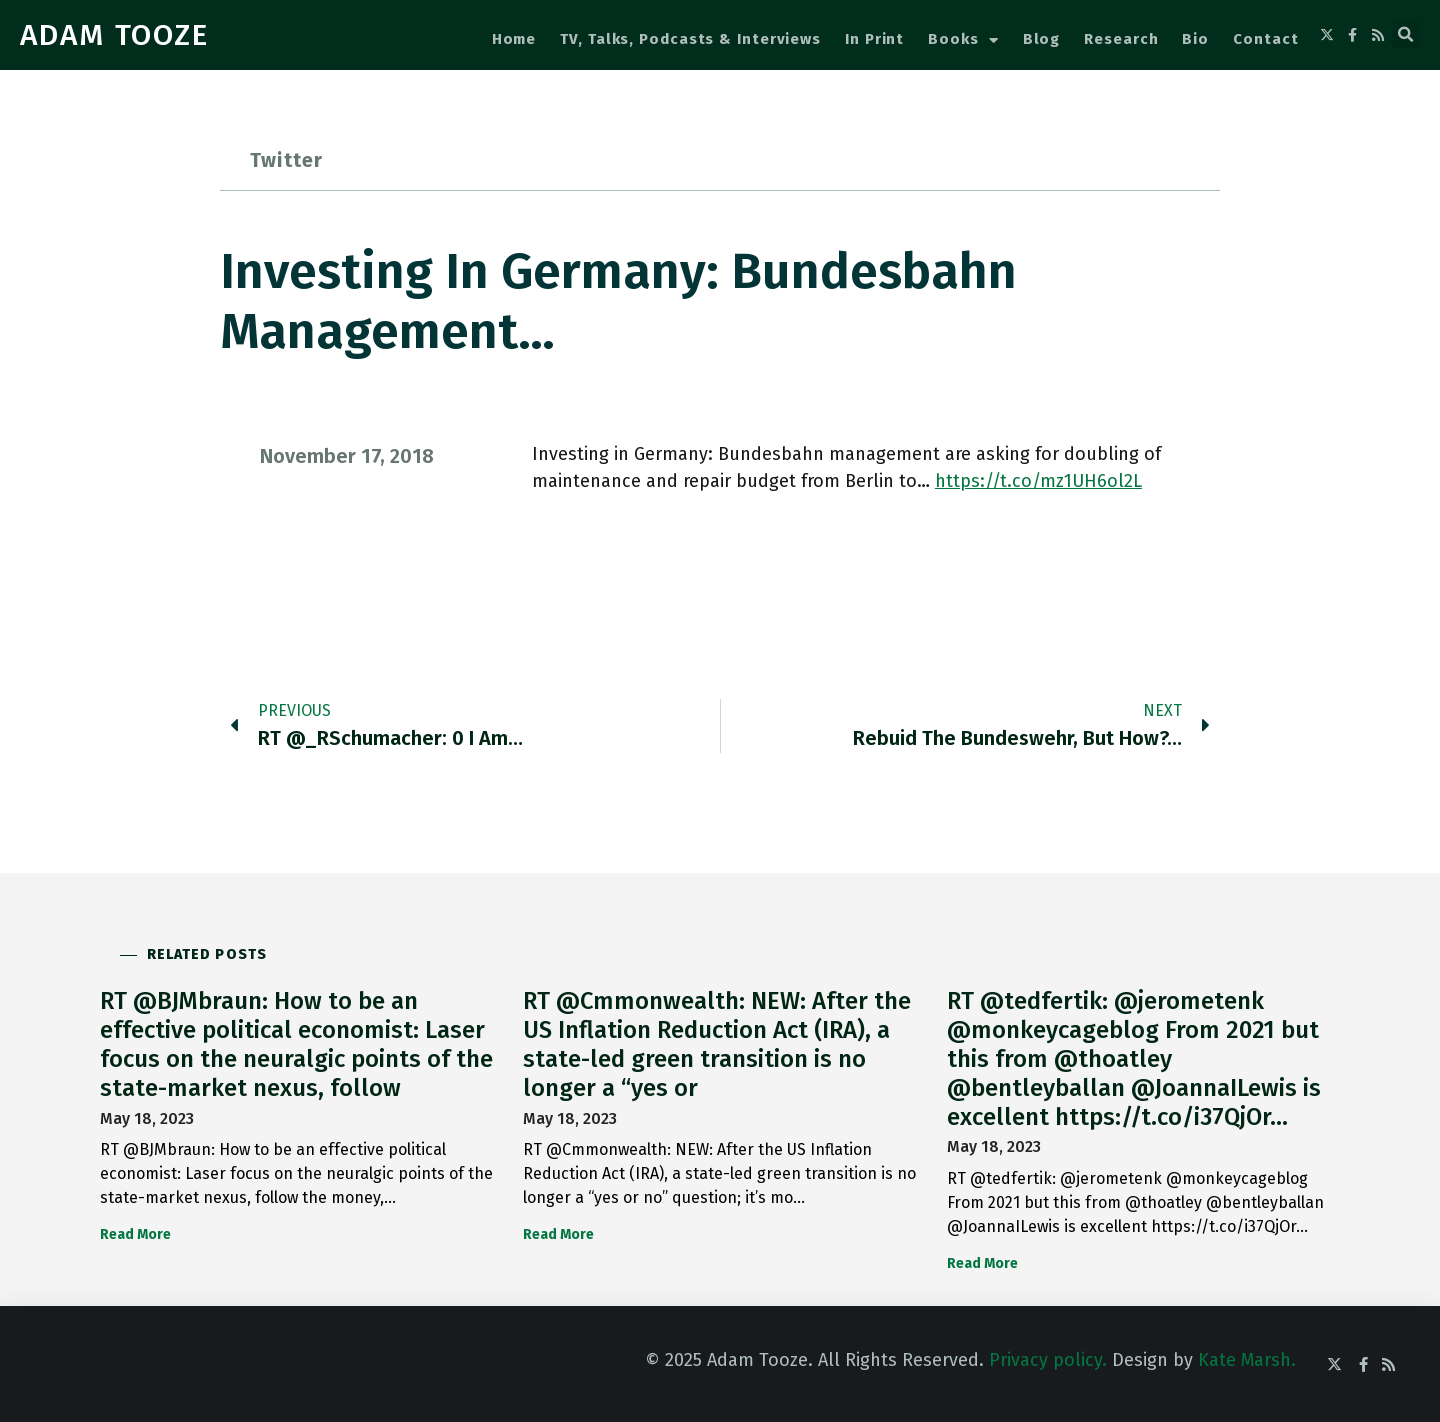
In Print (874, 39)
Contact (1265, 39)
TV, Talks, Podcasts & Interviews (690, 39)
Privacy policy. (1048, 1360)
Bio (1195, 39)
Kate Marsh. (1247, 1360)
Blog (1042, 39)
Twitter (286, 160)
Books (963, 40)
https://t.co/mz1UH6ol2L (1038, 481)
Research (1121, 39)
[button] (1406, 35)
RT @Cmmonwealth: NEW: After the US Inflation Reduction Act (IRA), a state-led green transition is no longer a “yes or (717, 1044)
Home (514, 39)
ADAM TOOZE (114, 35)
